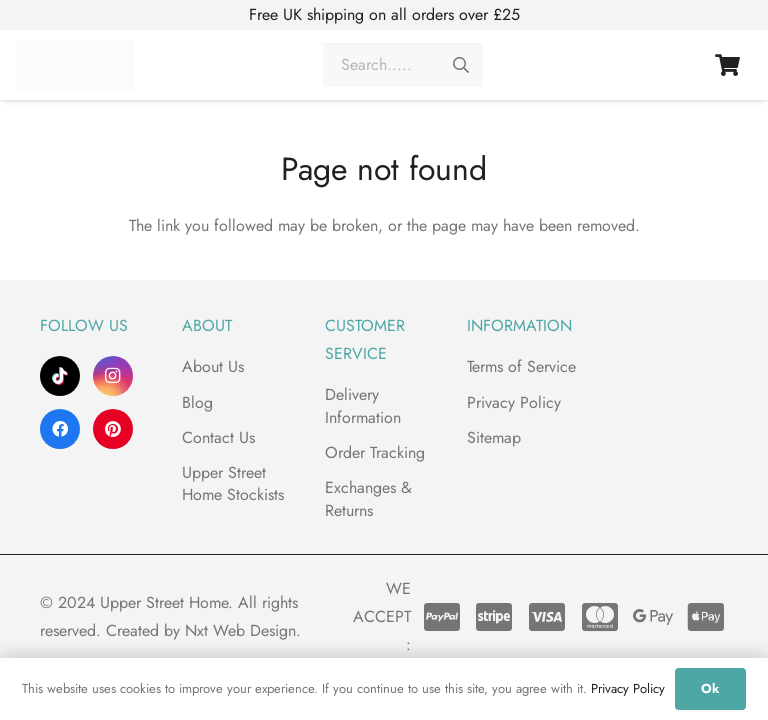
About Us (213, 366)
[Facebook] (60, 429)
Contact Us (218, 437)
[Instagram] (113, 376)
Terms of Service (521, 366)
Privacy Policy (514, 402)
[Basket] (728, 70)
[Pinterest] (113, 429)
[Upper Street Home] (75, 70)
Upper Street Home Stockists (233, 483)
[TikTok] (60, 376)
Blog (197, 402)
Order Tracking (375, 452)
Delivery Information (363, 405)
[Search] (461, 70)
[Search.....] (403, 70)
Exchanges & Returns (368, 498)
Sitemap (494, 437)
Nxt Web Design (240, 630)
